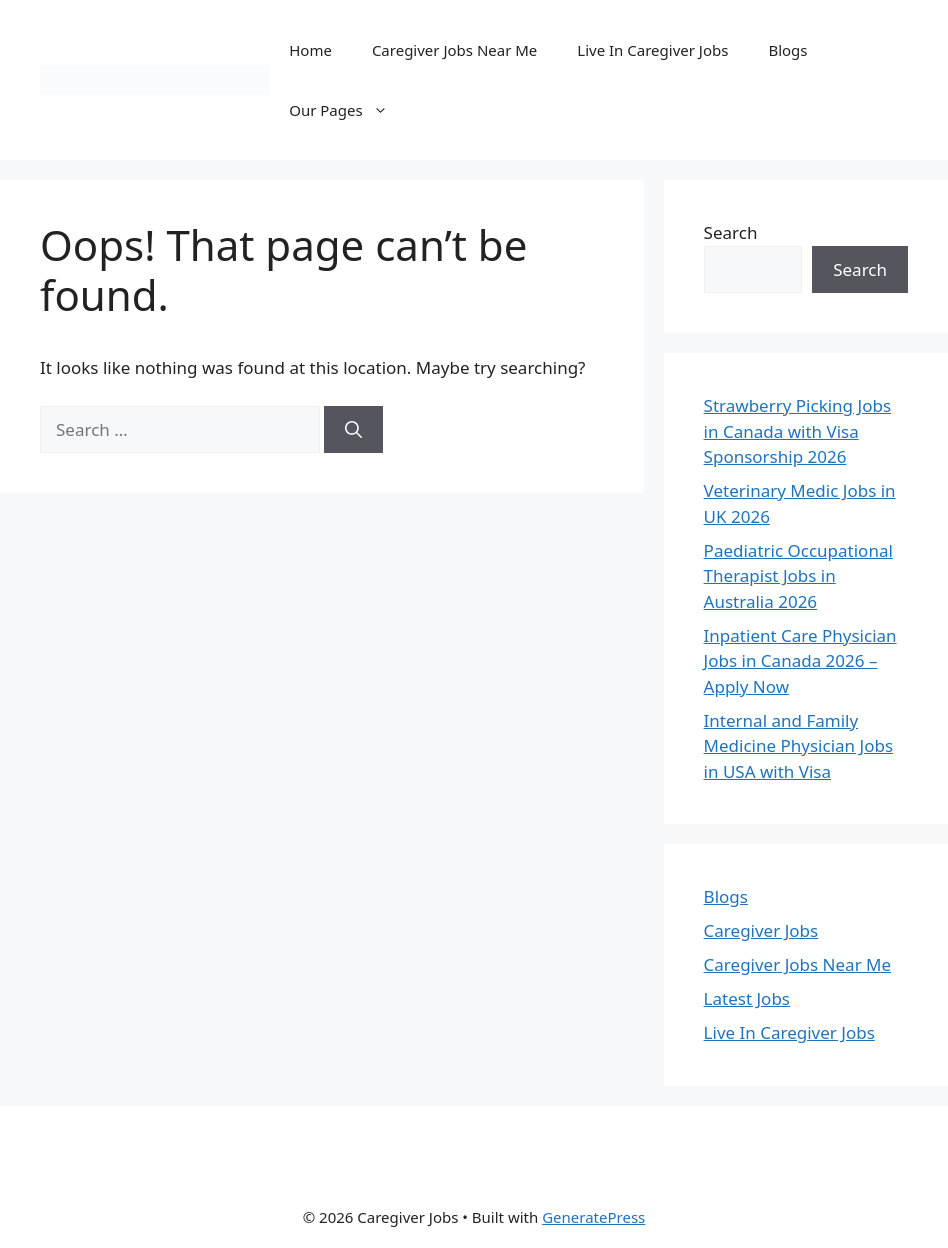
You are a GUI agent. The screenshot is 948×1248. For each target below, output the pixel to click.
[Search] (353, 430)
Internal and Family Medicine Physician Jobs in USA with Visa (798, 746)
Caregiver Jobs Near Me (454, 50)
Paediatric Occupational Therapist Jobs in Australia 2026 (798, 576)
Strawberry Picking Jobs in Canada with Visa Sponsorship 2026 (797, 431)
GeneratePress (593, 1217)
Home (310, 50)
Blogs (787, 50)
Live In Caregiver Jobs (652, 50)
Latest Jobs (747, 998)
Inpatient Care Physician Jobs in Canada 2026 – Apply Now (800, 661)
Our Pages (348, 110)
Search (731, 232)
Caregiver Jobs (761, 930)
